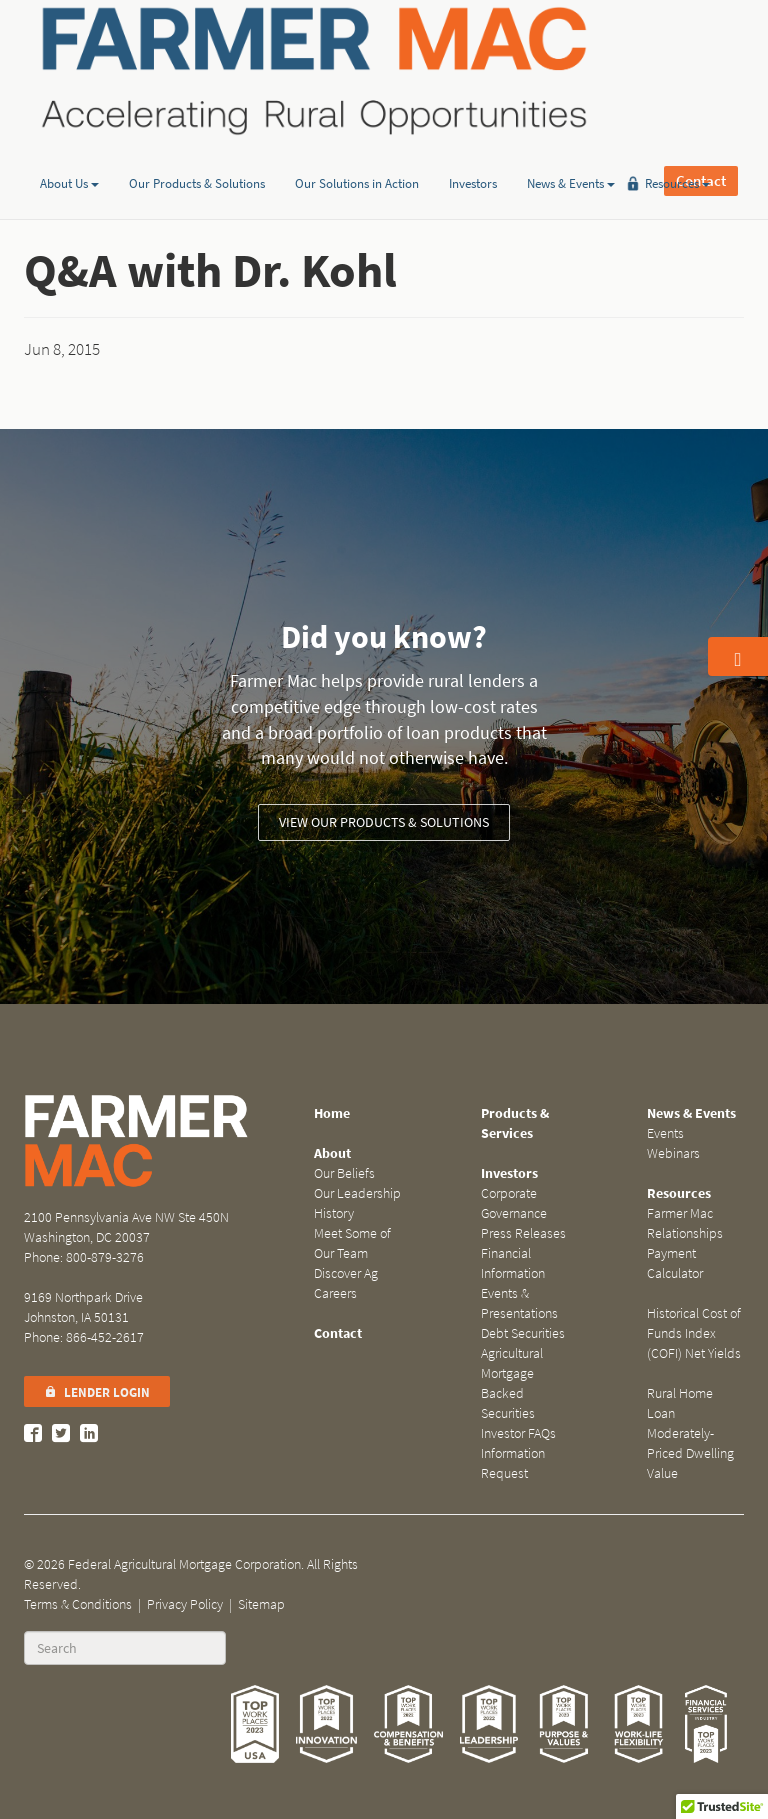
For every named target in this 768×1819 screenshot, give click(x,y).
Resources (677, 153)
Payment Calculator (675, 1263)
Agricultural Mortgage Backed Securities (512, 1383)
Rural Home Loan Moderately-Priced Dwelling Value (690, 1433)
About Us (69, 153)
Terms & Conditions (78, 1604)
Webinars (673, 1153)
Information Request (513, 1463)
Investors (473, 153)
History (334, 1213)
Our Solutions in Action (357, 153)
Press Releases (523, 1233)
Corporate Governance (514, 1203)
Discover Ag (346, 1273)
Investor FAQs (518, 1433)
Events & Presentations (519, 1303)
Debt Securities (523, 1333)
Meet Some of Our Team (352, 1243)
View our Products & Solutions (384, 822)
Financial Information (513, 1263)
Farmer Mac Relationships (685, 1223)
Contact (701, 70)
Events (665, 1133)
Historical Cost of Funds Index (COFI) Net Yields (694, 1333)
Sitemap (261, 1604)
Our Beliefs (344, 1173)
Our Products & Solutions (197, 153)
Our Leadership (357, 1193)
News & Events (571, 153)
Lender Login (97, 1392)
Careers (335, 1293)
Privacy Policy (185, 1604)
